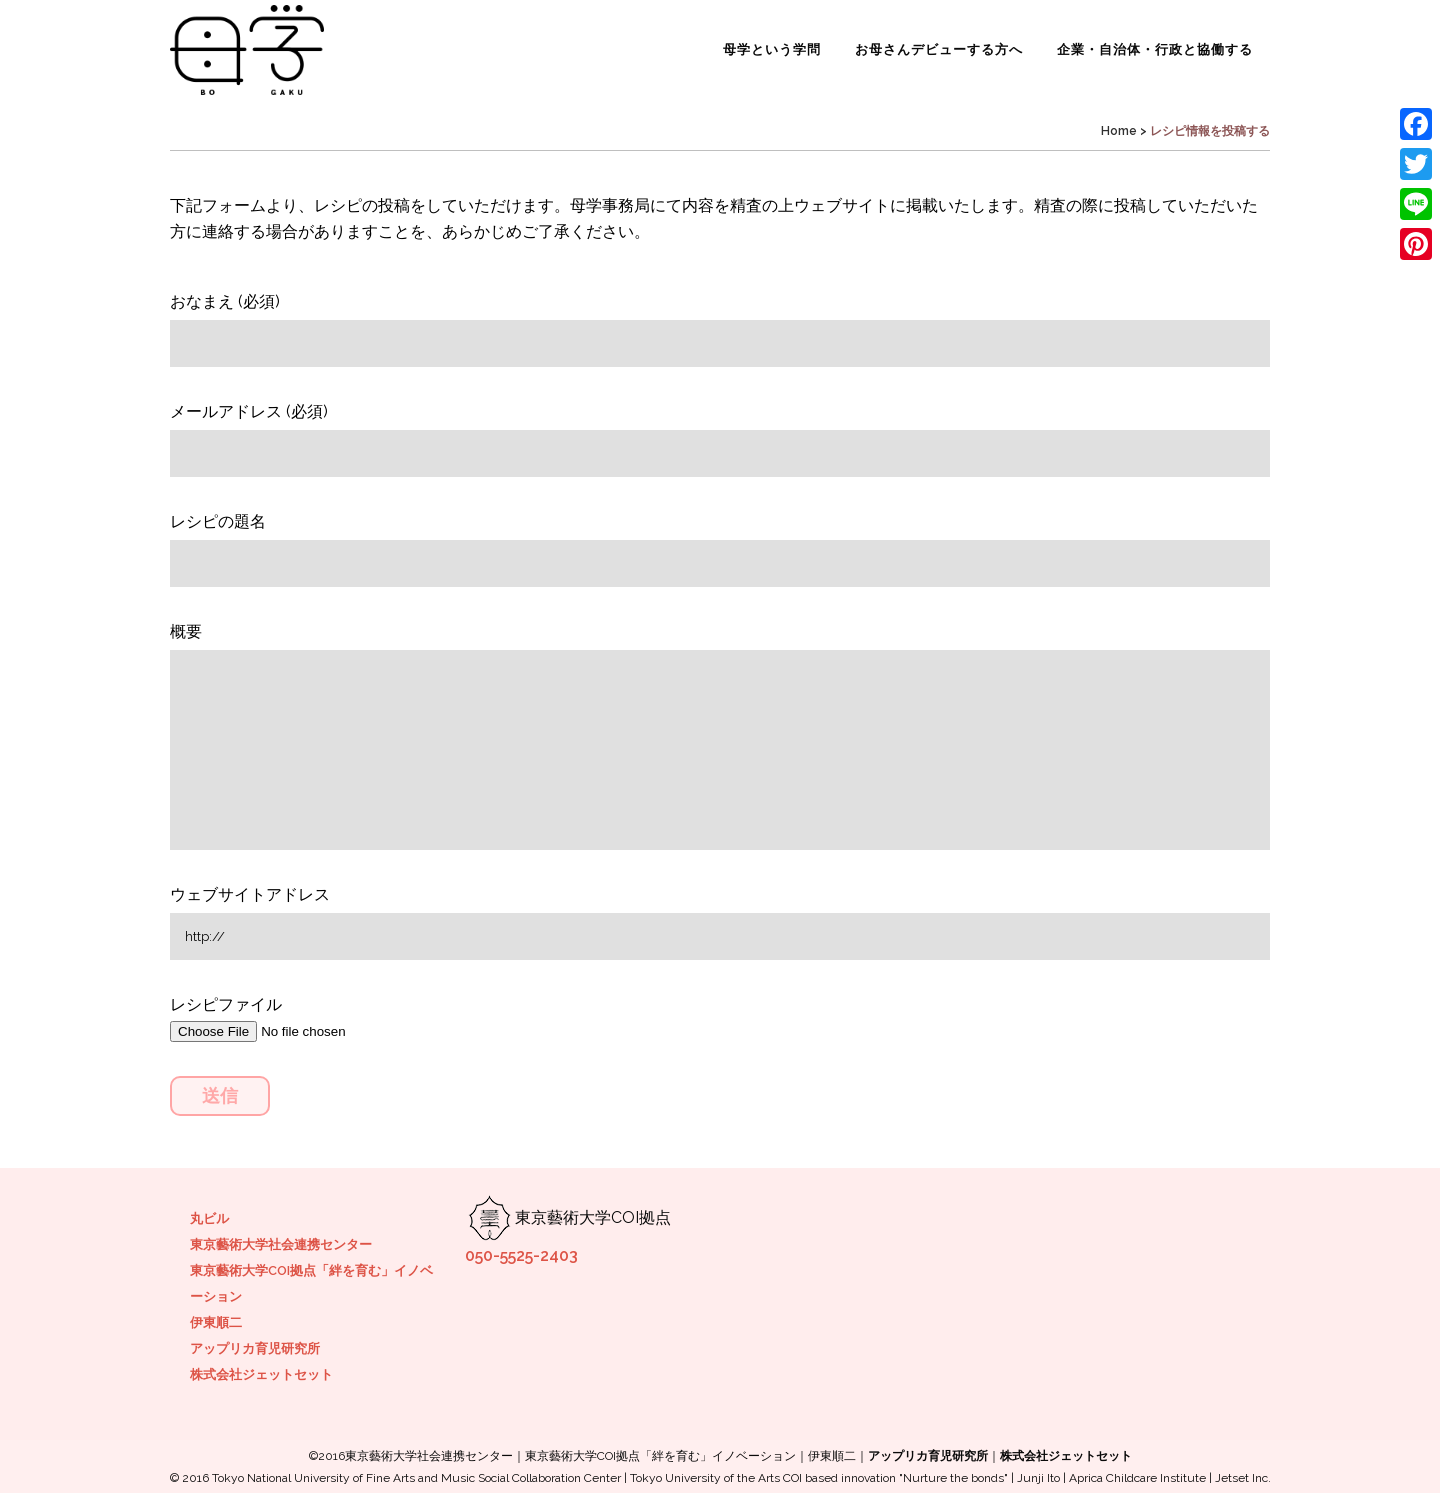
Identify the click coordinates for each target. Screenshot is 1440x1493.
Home (1119, 131)
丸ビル (209, 1218)
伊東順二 (216, 1322)
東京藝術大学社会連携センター (281, 1244)
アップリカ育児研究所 (255, 1348)
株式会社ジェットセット (261, 1374)
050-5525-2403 (521, 1255)
